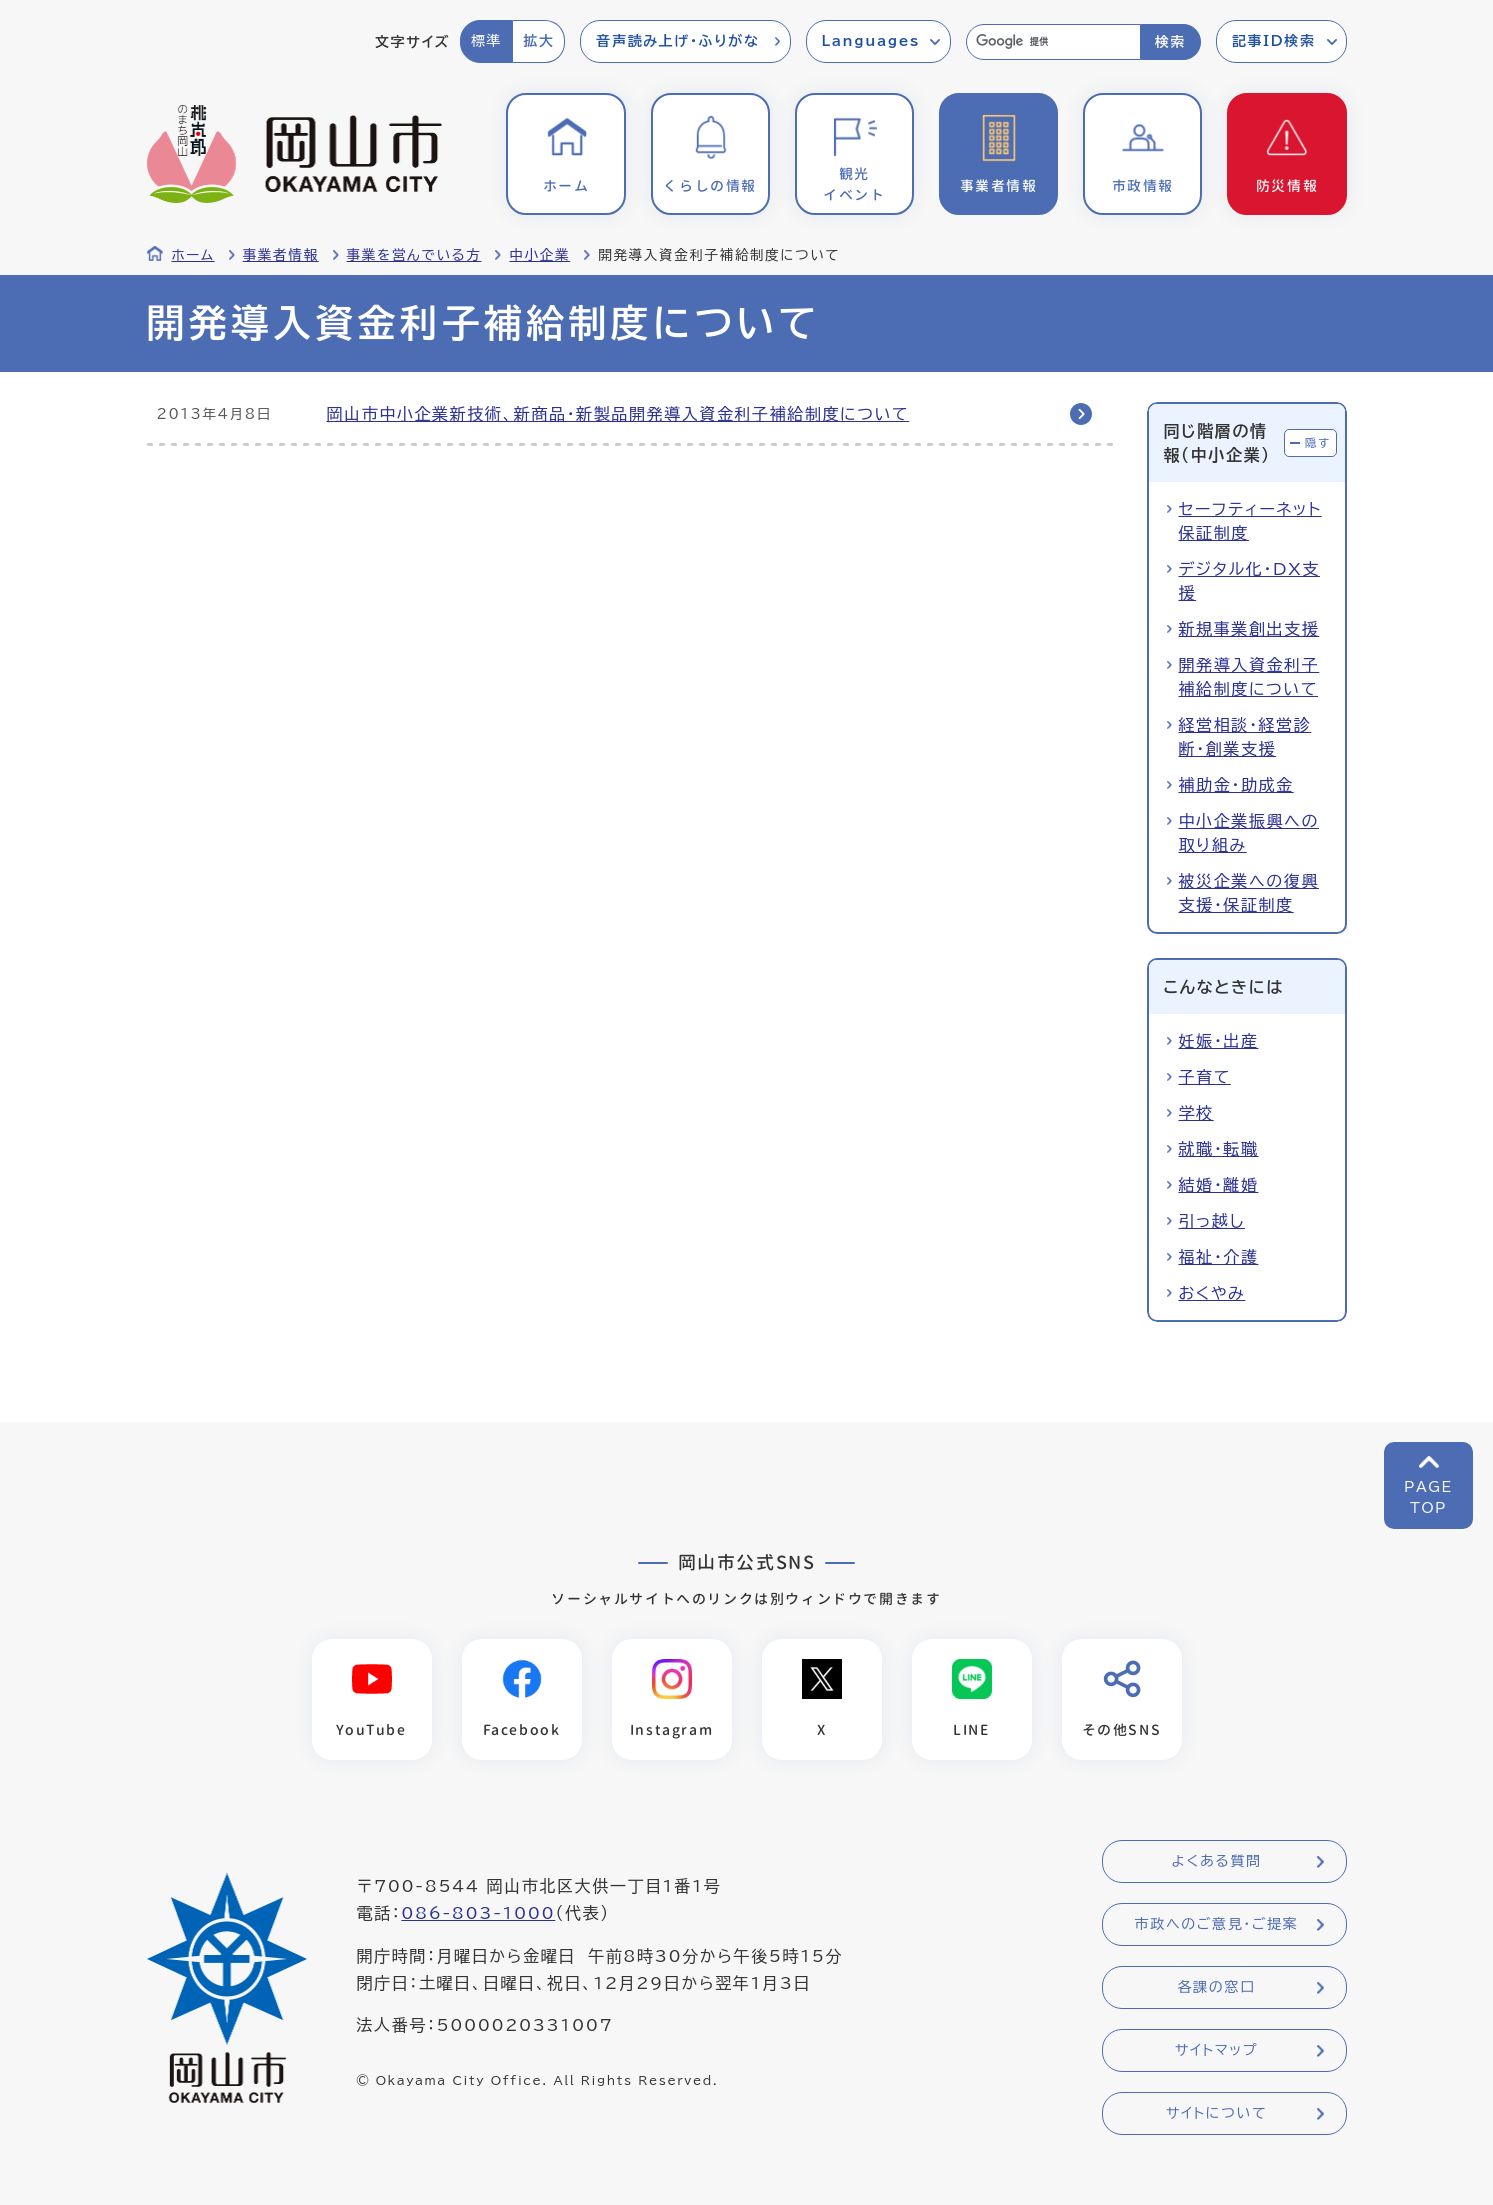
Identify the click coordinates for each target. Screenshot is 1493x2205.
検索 (1170, 42)
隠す (1318, 442)
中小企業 (539, 255)
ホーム (193, 255)
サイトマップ (1216, 2050)
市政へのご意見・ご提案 (1217, 1924)
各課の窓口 (1217, 1987)
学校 (1196, 1113)
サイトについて (1216, 2113)
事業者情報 (281, 255)
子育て (1205, 1077)
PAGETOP (1428, 1497)
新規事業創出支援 (1249, 629)
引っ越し (1212, 1221)
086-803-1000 (478, 1913)
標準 (486, 41)
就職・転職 (1219, 1149)
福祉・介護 (1219, 1257)
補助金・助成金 (1236, 785)
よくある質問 (1216, 1861)
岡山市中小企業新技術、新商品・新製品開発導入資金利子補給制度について (618, 414)
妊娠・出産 (1219, 1041)
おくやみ (1212, 1293)
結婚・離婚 (1219, 1185)
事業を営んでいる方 (414, 255)
